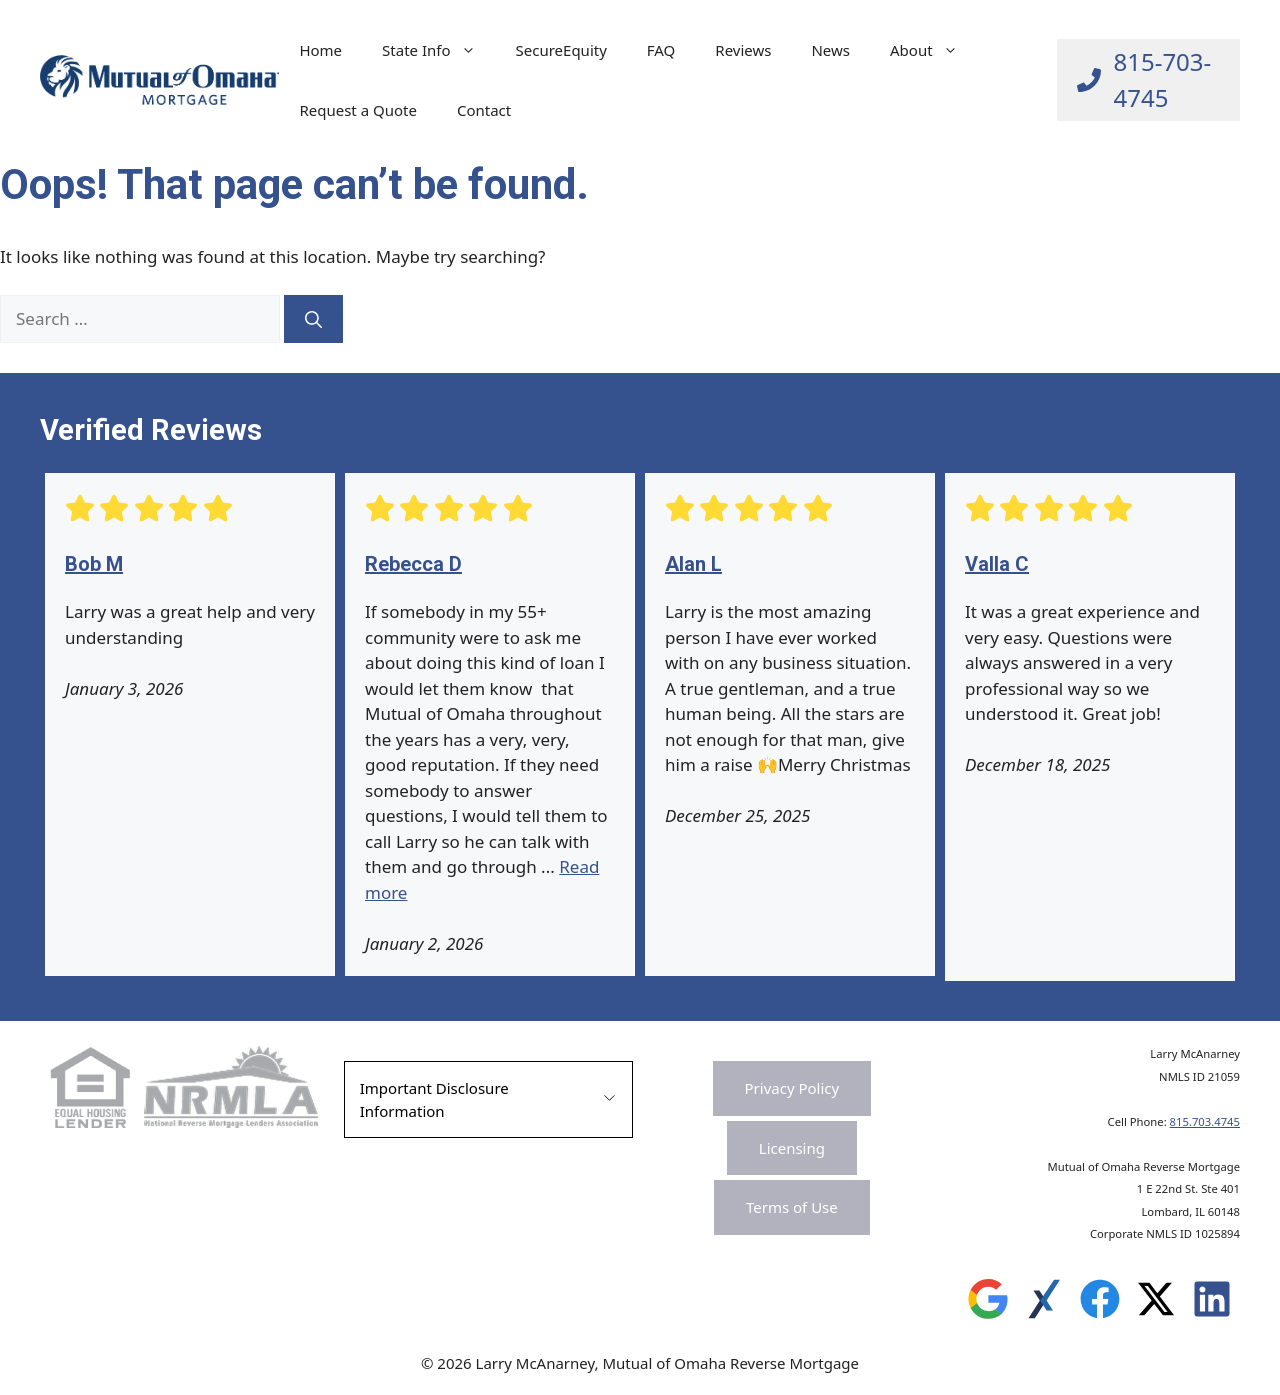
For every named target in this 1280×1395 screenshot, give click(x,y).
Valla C (997, 564)
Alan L (693, 564)
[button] (488, 1099)
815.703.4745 (1205, 1121)
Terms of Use (792, 1207)
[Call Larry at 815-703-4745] (1148, 80)
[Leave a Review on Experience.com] (1044, 1304)
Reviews (743, 50)
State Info (438, 50)
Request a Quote (358, 110)
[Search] (313, 319)
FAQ (661, 50)
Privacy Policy (792, 1088)
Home (320, 50)
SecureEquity (561, 50)
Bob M (94, 564)
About (934, 50)
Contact (484, 110)
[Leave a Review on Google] (988, 1304)
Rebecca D (413, 564)
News (830, 50)
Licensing (792, 1148)
